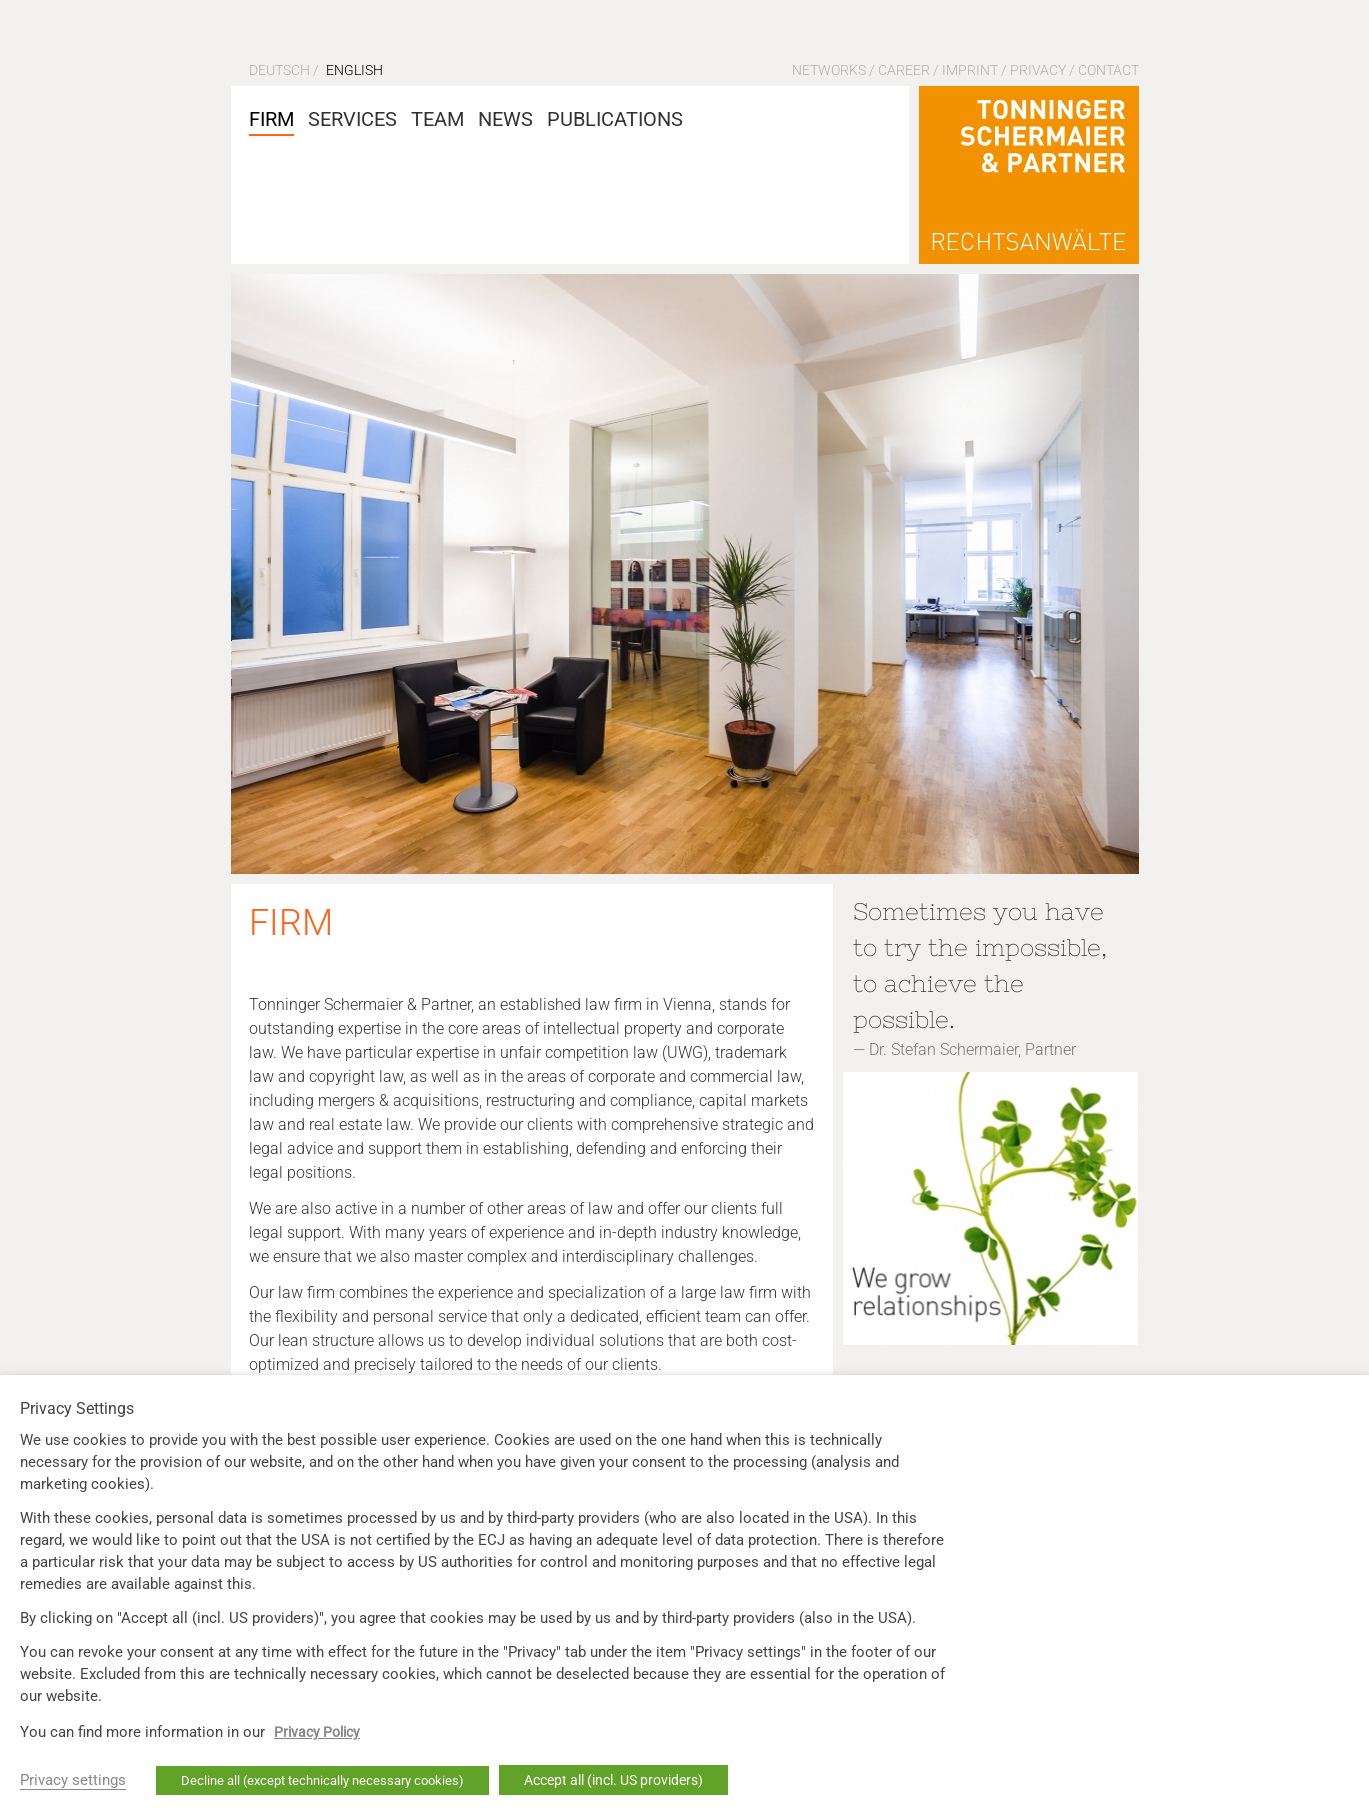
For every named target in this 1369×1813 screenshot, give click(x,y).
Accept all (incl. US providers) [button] (613, 1780)
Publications (615, 119)
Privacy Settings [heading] (77, 1409)
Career (904, 70)
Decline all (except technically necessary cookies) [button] (322, 1780)
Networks (829, 70)
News (505, 119)
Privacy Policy (317, 1732)
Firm (271, 119)
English (354, 70)
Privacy (1038, 70)
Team (437, 119)
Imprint (970, 70)
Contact (1108, 70)
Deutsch (279, 70)
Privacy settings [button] (73, 1780)
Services (352, 119)
